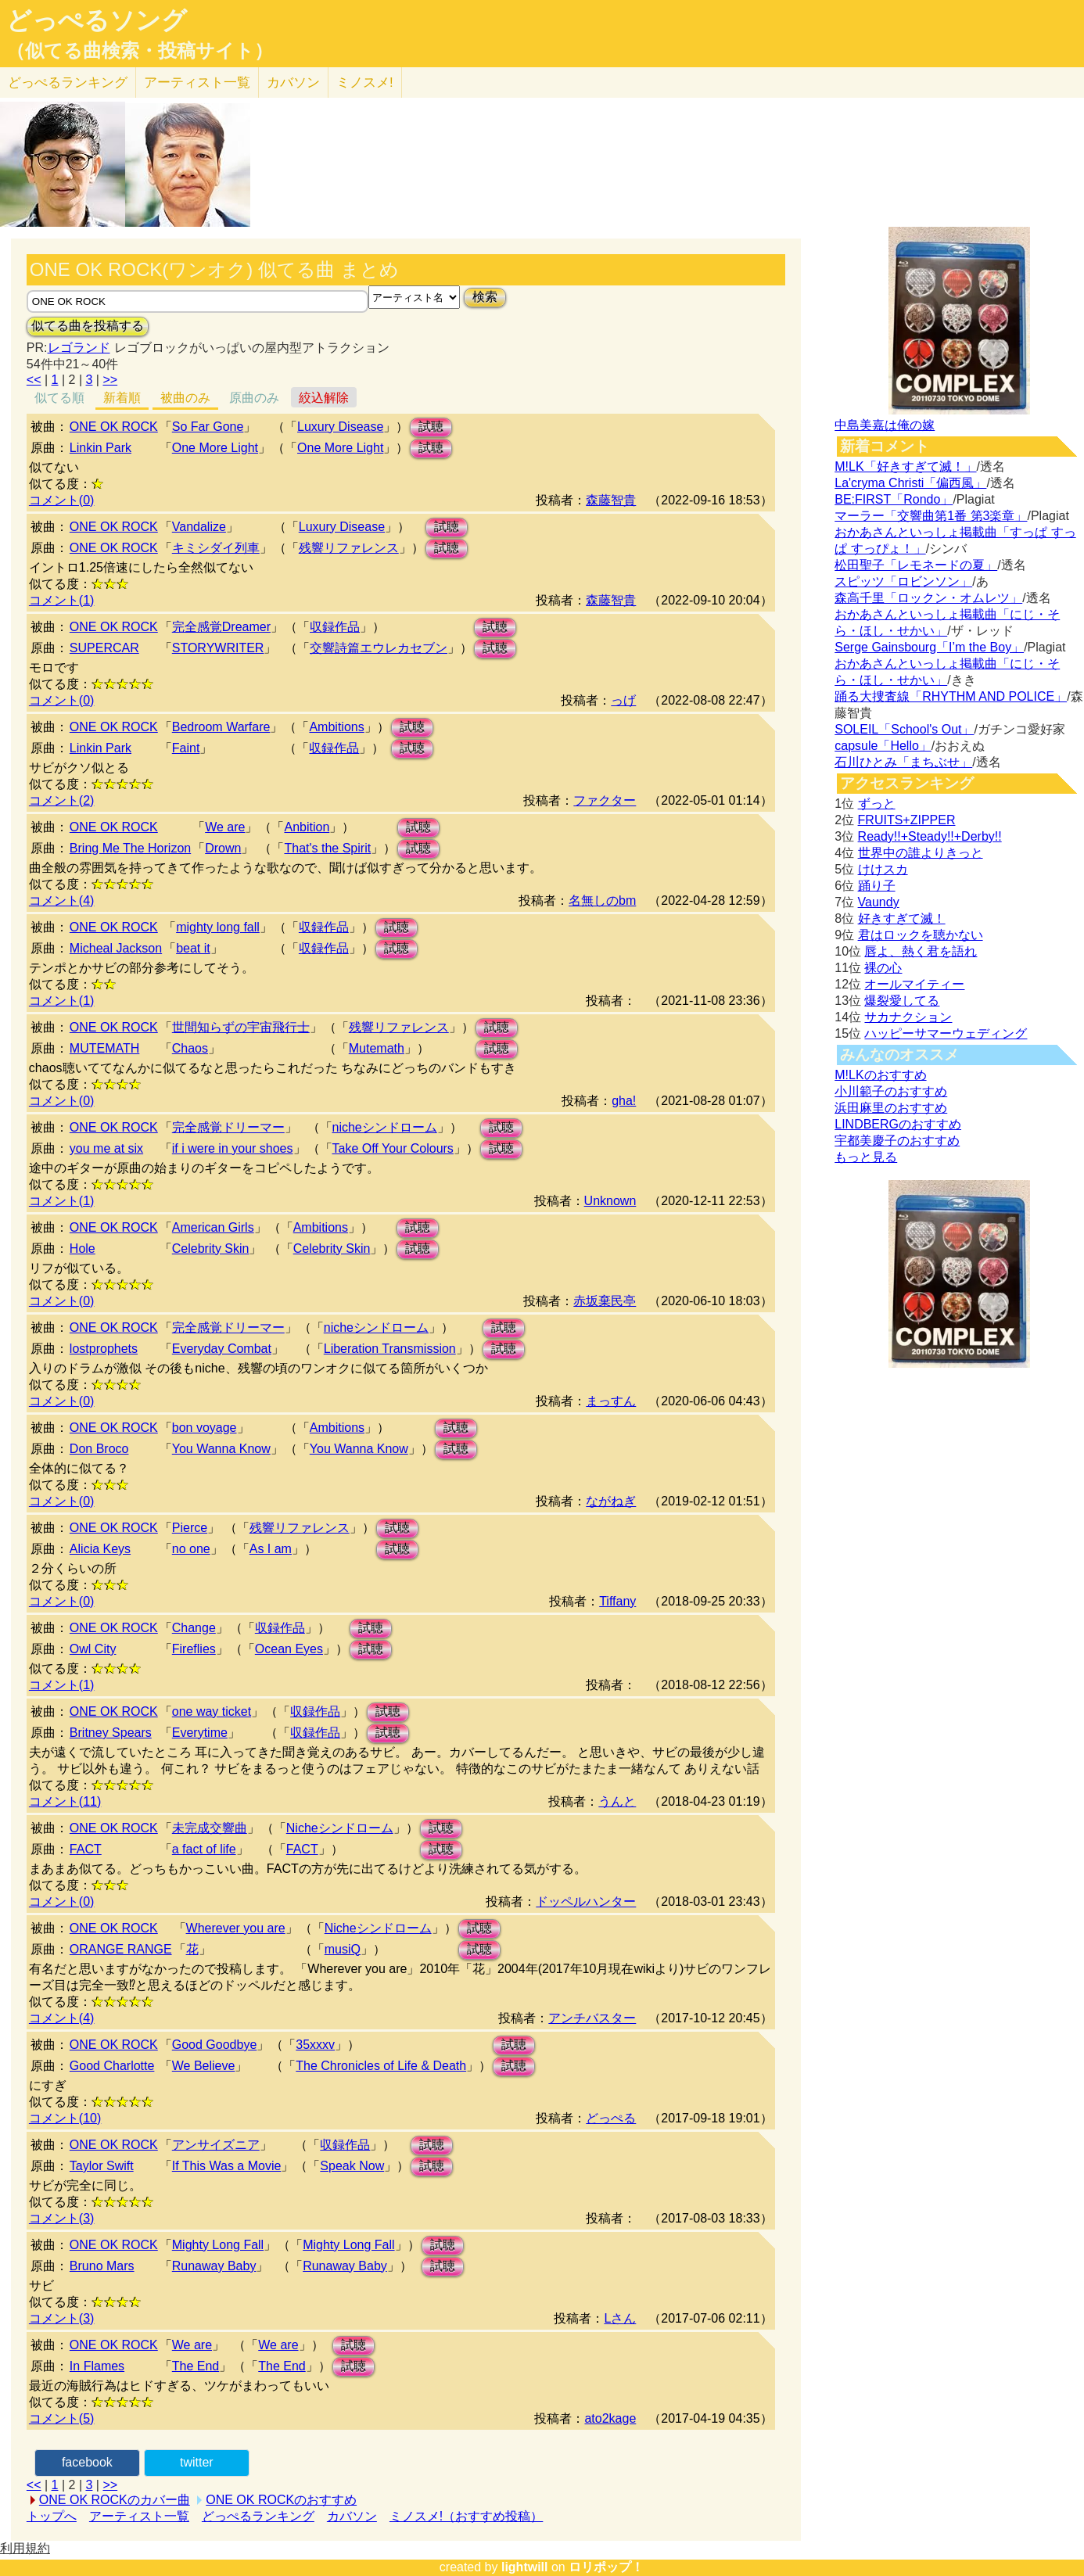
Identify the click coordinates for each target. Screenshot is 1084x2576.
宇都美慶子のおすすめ (897, 1140)
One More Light (215, 447)
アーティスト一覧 (139, 2516)
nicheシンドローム (384, 1127)
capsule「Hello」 (883, 745)
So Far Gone (208, 426)
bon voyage (204, 1427)
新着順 (122, 397)
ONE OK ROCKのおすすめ (281, 2499)
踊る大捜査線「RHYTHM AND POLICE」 (951, 696)
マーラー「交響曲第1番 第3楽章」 (931, 515)
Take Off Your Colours (393, 1148)
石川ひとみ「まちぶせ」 (903, 762)
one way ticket (211, 1711)
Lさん (620, 2318)
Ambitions (336, 727)
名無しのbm (602, 900)
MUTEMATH (104, 1048)
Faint (186, 748)
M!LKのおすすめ (880, 1075)
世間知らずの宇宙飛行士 (241, 1027)
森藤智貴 (611, 500)
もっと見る (866, 1157)
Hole (82, 1248)
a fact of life (204, 1849)
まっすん (611, 1401)
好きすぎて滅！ (902, 918)
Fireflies (194, 1649)
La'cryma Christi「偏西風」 (910, 483)
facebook (87, 2462)
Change (194, 1627)
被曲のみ (185, 397)
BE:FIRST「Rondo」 (894, 499)
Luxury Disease (340, 426)
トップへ (52, 2516)
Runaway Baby (214, 2266)
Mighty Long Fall (218, 2244)
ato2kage (610, 2418)
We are (225, 827)
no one (191, 1548)
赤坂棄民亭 (604, 1301)
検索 (484, 296)
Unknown (610, 1200)
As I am (270, 1548)
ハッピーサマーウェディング (945, 1033)
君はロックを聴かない (920, 935)
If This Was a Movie (227, 2165)
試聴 (430, 426)
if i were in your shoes (232, 1148)
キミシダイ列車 (216, 547)
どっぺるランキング (258, 2516)
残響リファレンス (349, 547)
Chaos (190, 1048)
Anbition (306, 827)
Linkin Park (100, 447)
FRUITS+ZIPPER (907, 820)
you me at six (106, 1148)
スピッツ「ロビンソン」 (903, 581)
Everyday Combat (221, 1348)
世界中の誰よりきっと (920, 852)
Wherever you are (235, 1928)
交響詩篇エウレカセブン (378, 648)
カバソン (293, 82)
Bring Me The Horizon (130, 848)
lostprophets (104, 1348)
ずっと (877, 803)
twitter (197, 2462)
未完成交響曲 (209, 1828)
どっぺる (67, 82)
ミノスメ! (364, 82)
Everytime (200, 1732)
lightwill (524, 2567)
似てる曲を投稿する (87, 325)
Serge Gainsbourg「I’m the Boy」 (929, 647)
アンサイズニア (216, 2144)
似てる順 (59, 397)
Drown (223, 848)
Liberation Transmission (390, 1348)
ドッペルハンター (586, 1901)
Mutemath (376, 1048)
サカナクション (908, 1017)
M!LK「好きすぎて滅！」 (905, 466)
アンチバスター (592, 2018)
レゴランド (79, 347)
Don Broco (99, 1448)
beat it (193, 948)
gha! (624, 1100)
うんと (617, 1801)
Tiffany (617, 1601)
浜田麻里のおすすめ (891, 1107)
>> (109, 379)
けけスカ (883, 869)
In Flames (97, 2366)
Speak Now (352, 2165)
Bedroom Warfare (221, 727)
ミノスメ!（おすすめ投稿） (466, 2516)
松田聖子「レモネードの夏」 (916, 565)
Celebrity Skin (210, 1248)
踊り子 (877, 885)
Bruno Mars (102, 2266)
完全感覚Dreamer (221, 626)
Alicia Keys (100, 1548)
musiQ (343, 1949)
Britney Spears (111, 1732)
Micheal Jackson (116, 948)
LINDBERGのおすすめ (898, 1124)
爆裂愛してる (901, 1000)
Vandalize (199, 526)
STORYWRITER (218, 648)
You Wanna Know (221, 1448)
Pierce (189, 1527)
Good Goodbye (214, 2044)
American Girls (213, 1227)
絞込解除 (324, 397)
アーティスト (197, 82)
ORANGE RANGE (121, 1949)
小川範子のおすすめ (891, 1091)
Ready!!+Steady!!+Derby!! (930, 836)
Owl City (93, 1649)
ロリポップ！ (606, 2567)
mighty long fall (218, 927)
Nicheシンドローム (339, 1828)
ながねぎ (611, 1501)
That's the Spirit (327, 848)
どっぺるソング (96, 20)
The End (195, 2366)
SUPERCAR (104, 648)
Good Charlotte (112, 2065)
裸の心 (883, 967)
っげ (623, 700)
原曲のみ (254, 397)
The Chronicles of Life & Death (381, 2065)
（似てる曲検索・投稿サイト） (139, 51)
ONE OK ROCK (114, 426)
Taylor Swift (102, 2165)
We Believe (203, 2065)
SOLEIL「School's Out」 (904, 729)
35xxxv (315, 2044)
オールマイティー (914, 984)
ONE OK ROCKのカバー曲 (114, 2499)
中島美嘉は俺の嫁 (885, 425)
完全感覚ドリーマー (228, 1127)
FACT (86, 1849)
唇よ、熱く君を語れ (920, 951)
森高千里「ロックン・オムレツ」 (928, 598)
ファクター (604, 800)
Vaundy (878, 902)
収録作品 (335, 626)
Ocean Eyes (289, 1649)
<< (34, 379)
